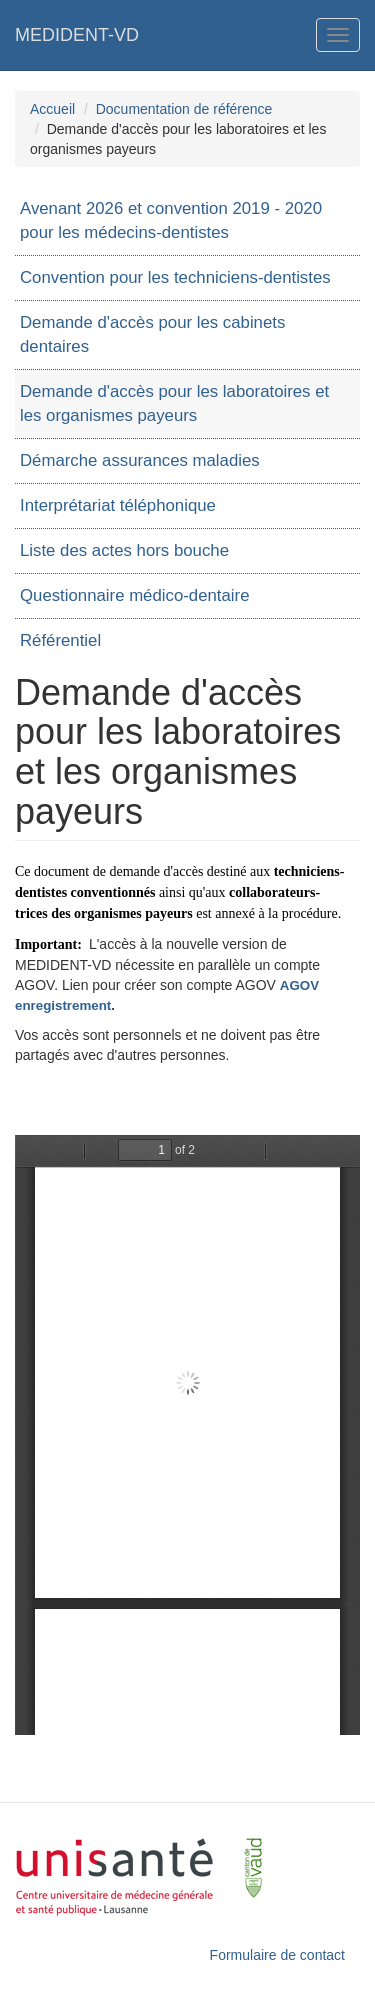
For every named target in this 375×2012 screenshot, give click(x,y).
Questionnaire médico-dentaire (134, 595)
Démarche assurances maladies (140, 460)
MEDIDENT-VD (77, 35)
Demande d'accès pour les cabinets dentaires (152, 334)
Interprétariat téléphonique (118, 505)
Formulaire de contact (277, 1955)
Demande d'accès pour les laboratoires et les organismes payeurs (174, 403)
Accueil (52, 109)
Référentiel (60, 640)
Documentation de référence (184, 109)
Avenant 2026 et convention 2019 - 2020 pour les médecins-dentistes (171, 220)
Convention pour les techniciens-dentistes (175, 277)
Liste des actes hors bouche (124, 550)
